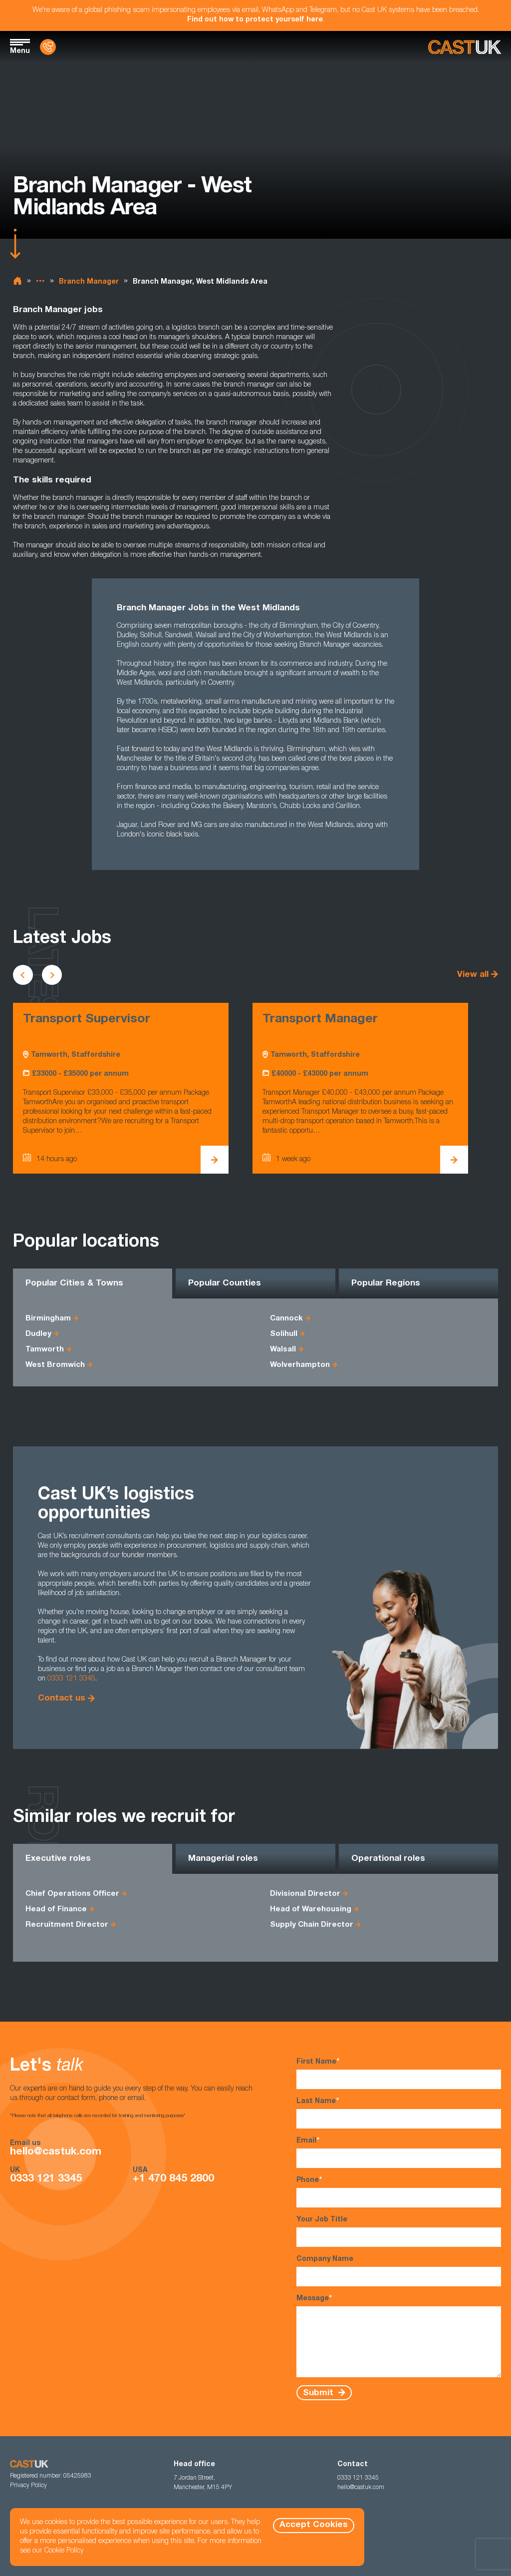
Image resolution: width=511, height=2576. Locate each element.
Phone (398, 2191)
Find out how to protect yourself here (255, 19)
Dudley (38, 1334)
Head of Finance (56, 1909)
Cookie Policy (63, 2551)
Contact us (61, 1699)
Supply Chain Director (311, 1925)
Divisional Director (305, 1894)
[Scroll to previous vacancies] (23, 975)
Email (398, 2152)
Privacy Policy (28, 2486)
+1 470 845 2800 (173, 2179)
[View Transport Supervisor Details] (215, 1160)
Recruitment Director (66, 1925)
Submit (319, 2393)
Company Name (398, 2271)
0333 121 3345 (71, 1679)
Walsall (283, 1349)
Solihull (283, 1334)
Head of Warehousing (310, 1909)
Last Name (398, 2113)
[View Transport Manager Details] (454, 1160)
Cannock (286, 1318)
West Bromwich (55, 1365)
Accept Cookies (313, 2525)
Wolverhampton (300, 1365)
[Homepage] (464, 47)
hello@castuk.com (55, 2152)
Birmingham (48, 1318)
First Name (398, 2073)
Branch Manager (89, 282)
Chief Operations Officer (72, 1894)
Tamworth (44, 1349)
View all (473, 975)
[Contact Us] (48, 47)
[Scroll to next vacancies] (52, 975)
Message (398, 2335)
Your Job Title (398, 2231)
